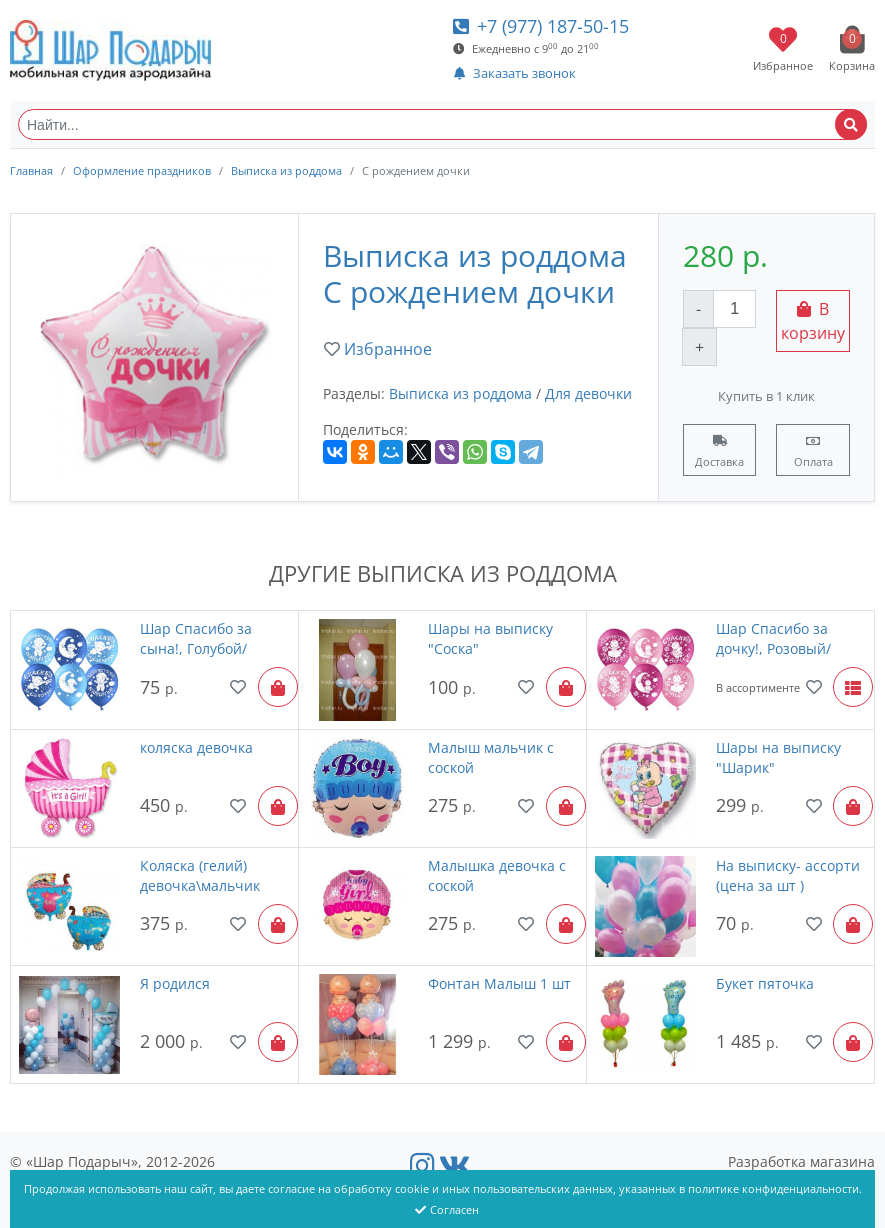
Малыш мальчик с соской (491, 757)
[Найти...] (442, 124)
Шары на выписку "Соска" (490, 638)
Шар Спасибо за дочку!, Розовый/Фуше (773, 639)
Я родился (175, 983)
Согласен (447, 1209)
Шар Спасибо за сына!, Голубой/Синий (196, 639)
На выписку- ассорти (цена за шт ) (788, 875)
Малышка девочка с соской (497, 875)
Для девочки (588, 393)
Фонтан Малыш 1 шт (499, 983)
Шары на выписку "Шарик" (778, 757)
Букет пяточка (765, 983)
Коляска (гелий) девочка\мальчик (200, 875)
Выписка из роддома (286, 170)
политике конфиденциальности (773, 1188)
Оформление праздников (142, 170)
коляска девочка (196, 747)
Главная (31, 170)
